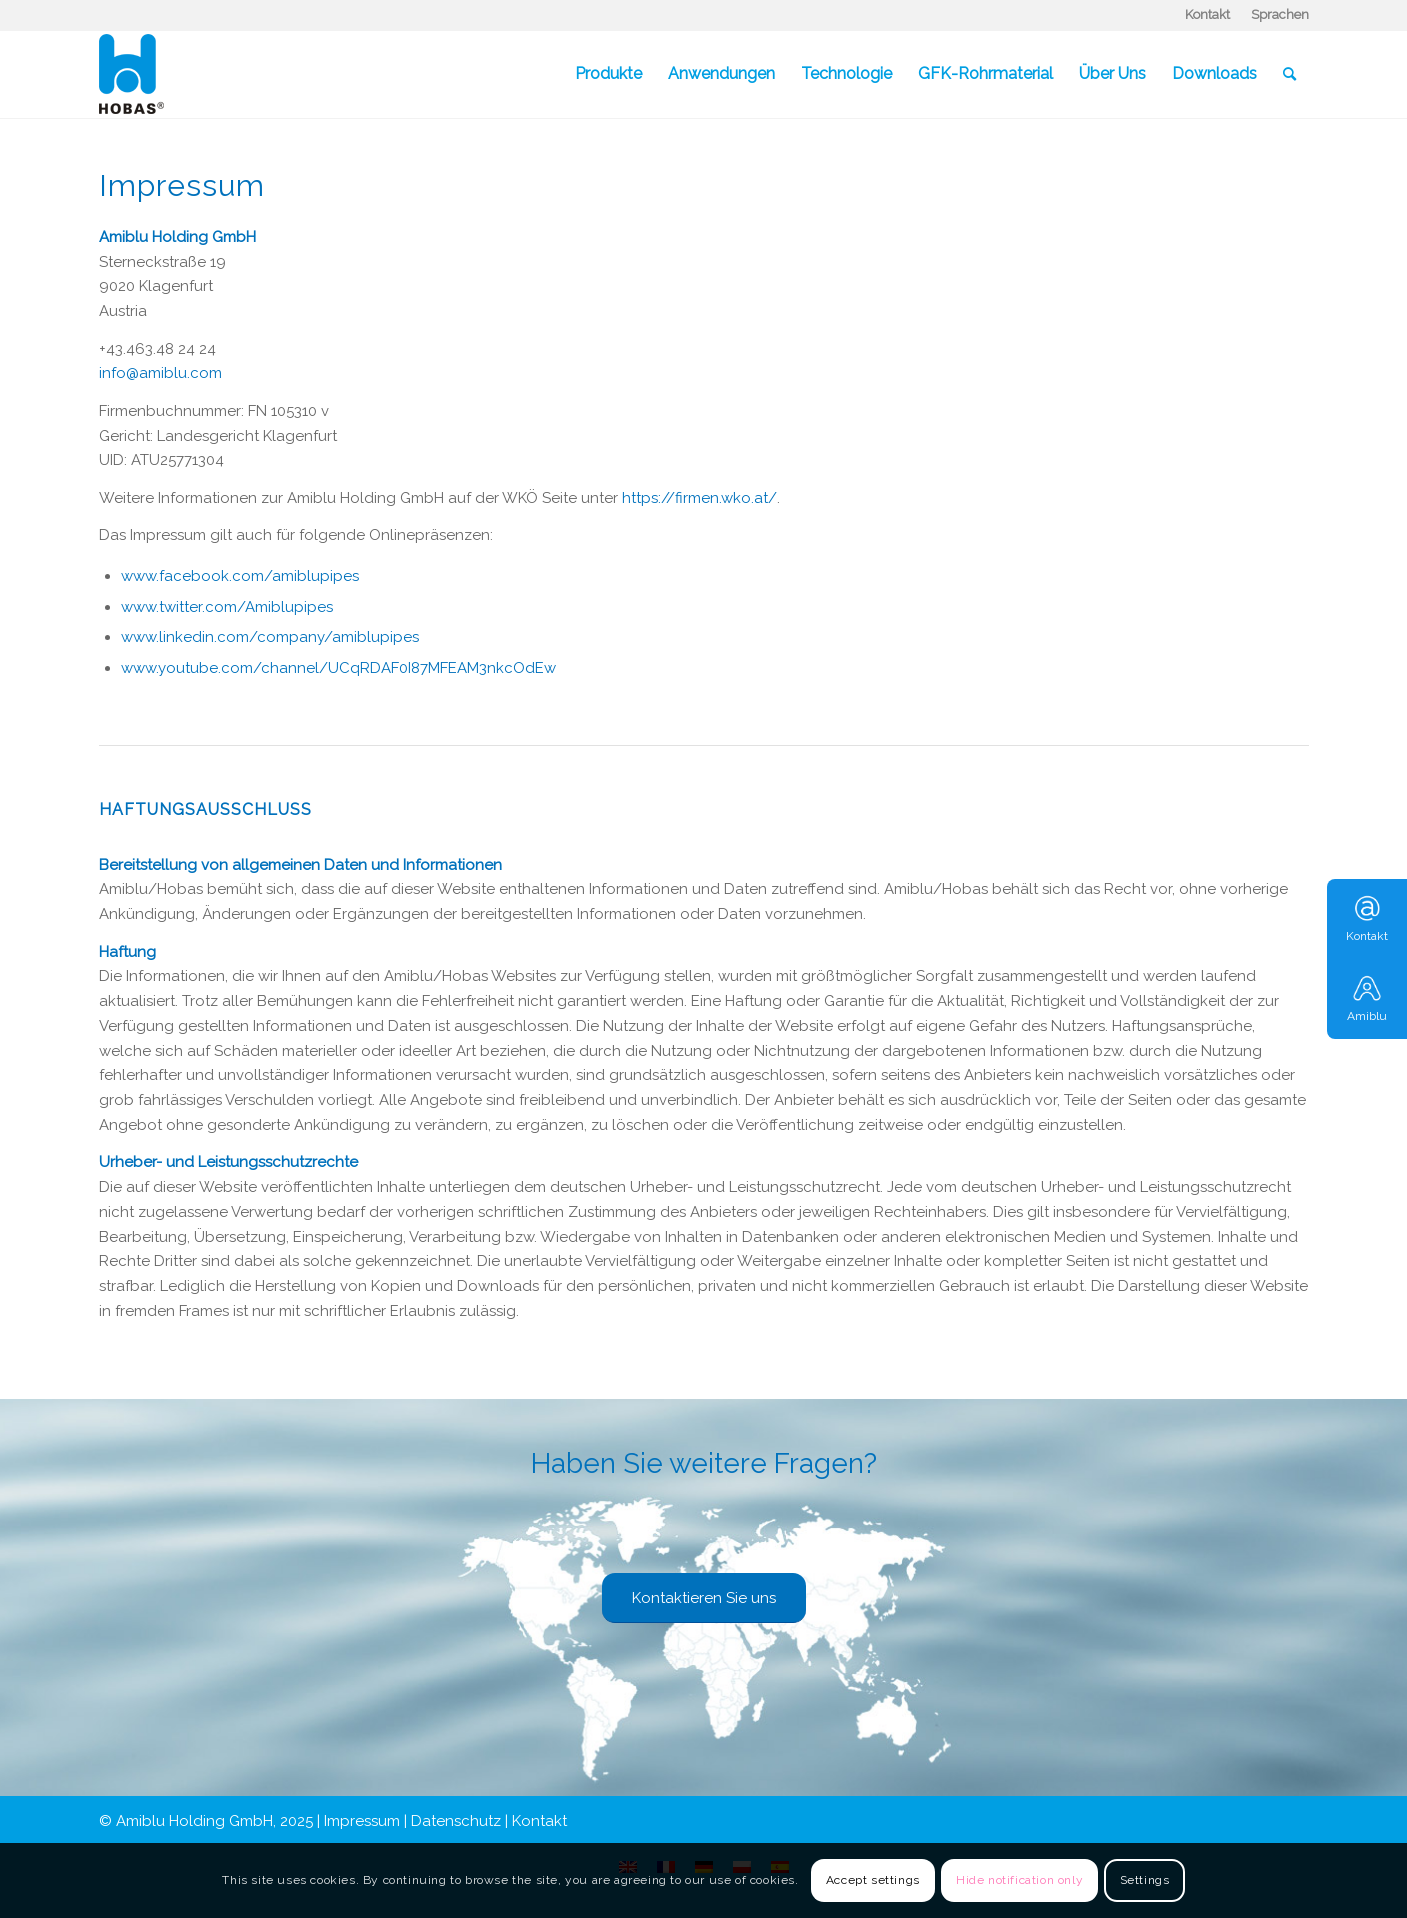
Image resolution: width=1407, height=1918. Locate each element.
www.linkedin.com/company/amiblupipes (270, 637)
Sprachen (1280, 14)
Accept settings (873, 1880)
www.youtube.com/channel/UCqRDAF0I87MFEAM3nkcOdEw (338, 668)
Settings (1145, 1880)
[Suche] (1289, 74)
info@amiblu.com (160, 373)
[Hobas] (131, 74)
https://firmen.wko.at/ (699, 498)
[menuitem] (1208, 15)
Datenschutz (456, 1821)
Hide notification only (1019, 1880)
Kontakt (1207, 14)
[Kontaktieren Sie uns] (704, 1598)
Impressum (362, 1821)
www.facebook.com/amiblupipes (240, 576)
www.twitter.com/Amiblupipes (227, 607)
